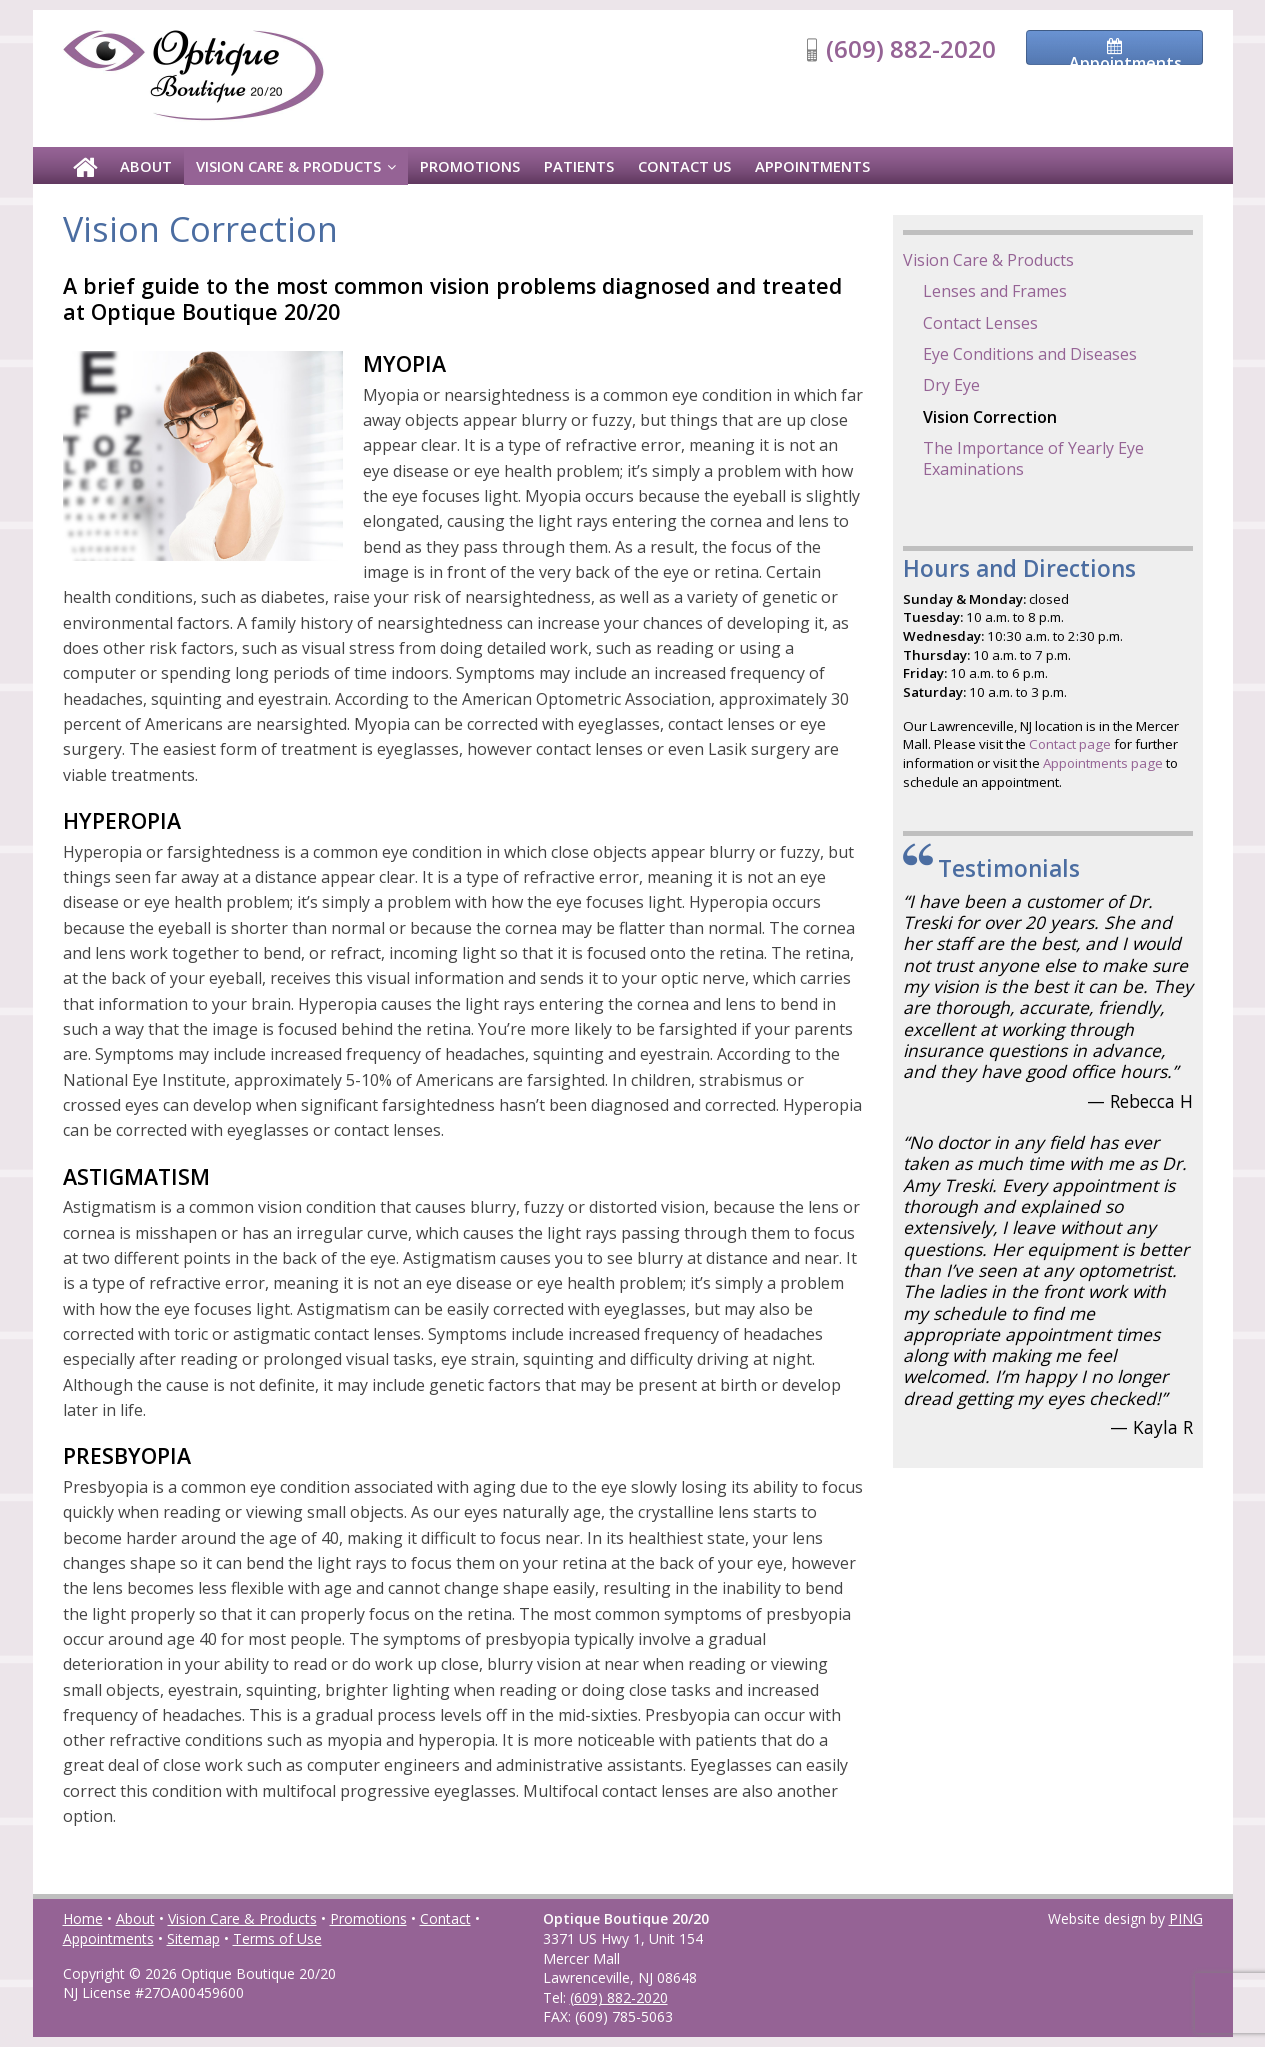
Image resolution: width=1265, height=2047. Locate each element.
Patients (579, 166)
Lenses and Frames (995, 291)
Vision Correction (990, 417)
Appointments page (1103, 763)
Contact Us (684, 166)
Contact (445, 1918)
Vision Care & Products (288, 166)
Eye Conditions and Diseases (1030, 354)
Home (83, 1918)
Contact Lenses (980, 323)
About (146, 166)
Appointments (812, 166)
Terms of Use (277, 1938)
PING (1186, 1918)
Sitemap (193, 1938)
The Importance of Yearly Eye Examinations (1033, 458)
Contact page (1070, 744)
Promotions (470, 166)
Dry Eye (951, 385)
